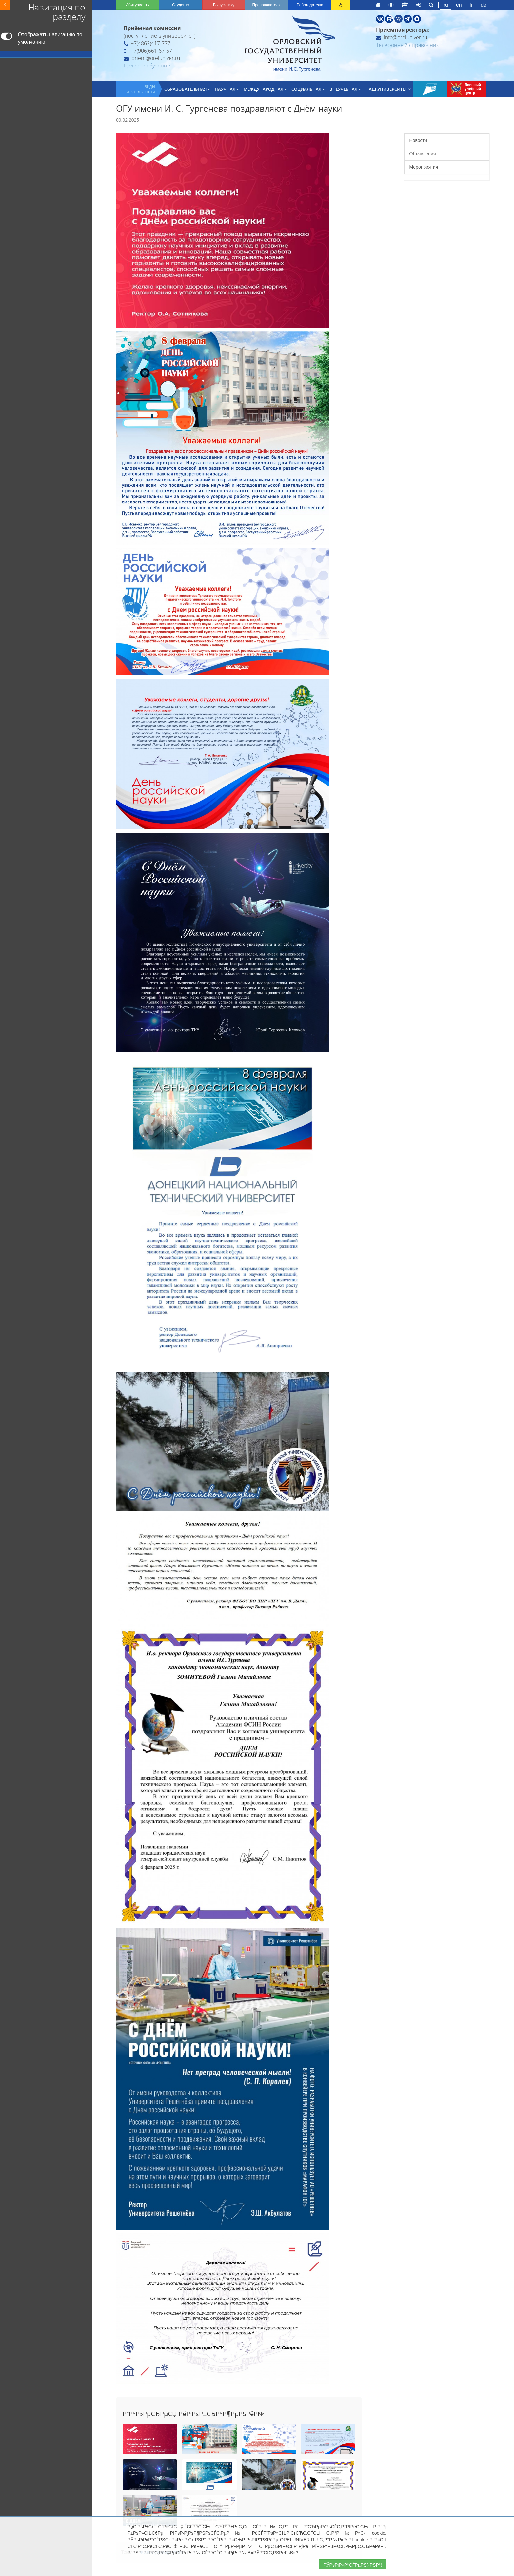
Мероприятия (423, 167)
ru (446, 5)
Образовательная (187, 89)
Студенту (180, 5)
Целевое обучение (147, 65)
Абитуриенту (137, 5)
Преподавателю (266, 5)
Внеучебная (345, 89)
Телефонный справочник (407, 44)
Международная (265, 89)
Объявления (422, 153)
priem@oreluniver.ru (152, 58)
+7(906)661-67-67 (148, 50)
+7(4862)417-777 (147, 43)
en (459, 5)
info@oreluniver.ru (401, 37)
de (483, 5)
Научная (227, 89)
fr (471, 5)
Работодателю (310, 5)
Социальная (308, 89)
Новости (418, 140)
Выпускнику (223, 5)
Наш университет (388, 89)
